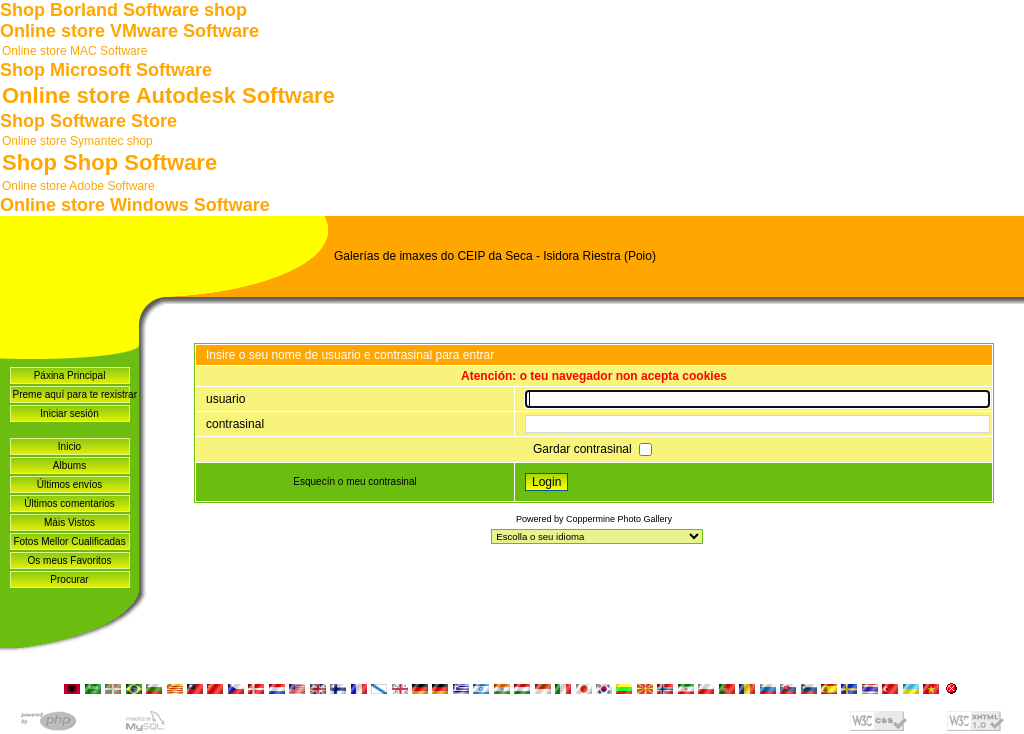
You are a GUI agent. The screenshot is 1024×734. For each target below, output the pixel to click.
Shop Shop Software (109, 162)
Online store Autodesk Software (168, 95)
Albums (69, 465)
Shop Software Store (88, 121)
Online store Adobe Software (78, 186)
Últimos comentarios (69, 503)
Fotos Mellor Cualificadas (69, 541)
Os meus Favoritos (70, 560)
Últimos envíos (70, 484)
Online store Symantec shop (77, 141)
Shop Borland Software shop (123, 10)
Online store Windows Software (135, 205)
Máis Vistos (69, 522)
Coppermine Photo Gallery (619, 519)
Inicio (69, 446)
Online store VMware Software (129, 31)
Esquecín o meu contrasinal (354, 481)
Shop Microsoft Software (106, 70)
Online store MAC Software (74, 51)
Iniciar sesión (69, 413)
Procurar (69, 579)
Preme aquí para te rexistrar (71, 394)
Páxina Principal (70, 375)
